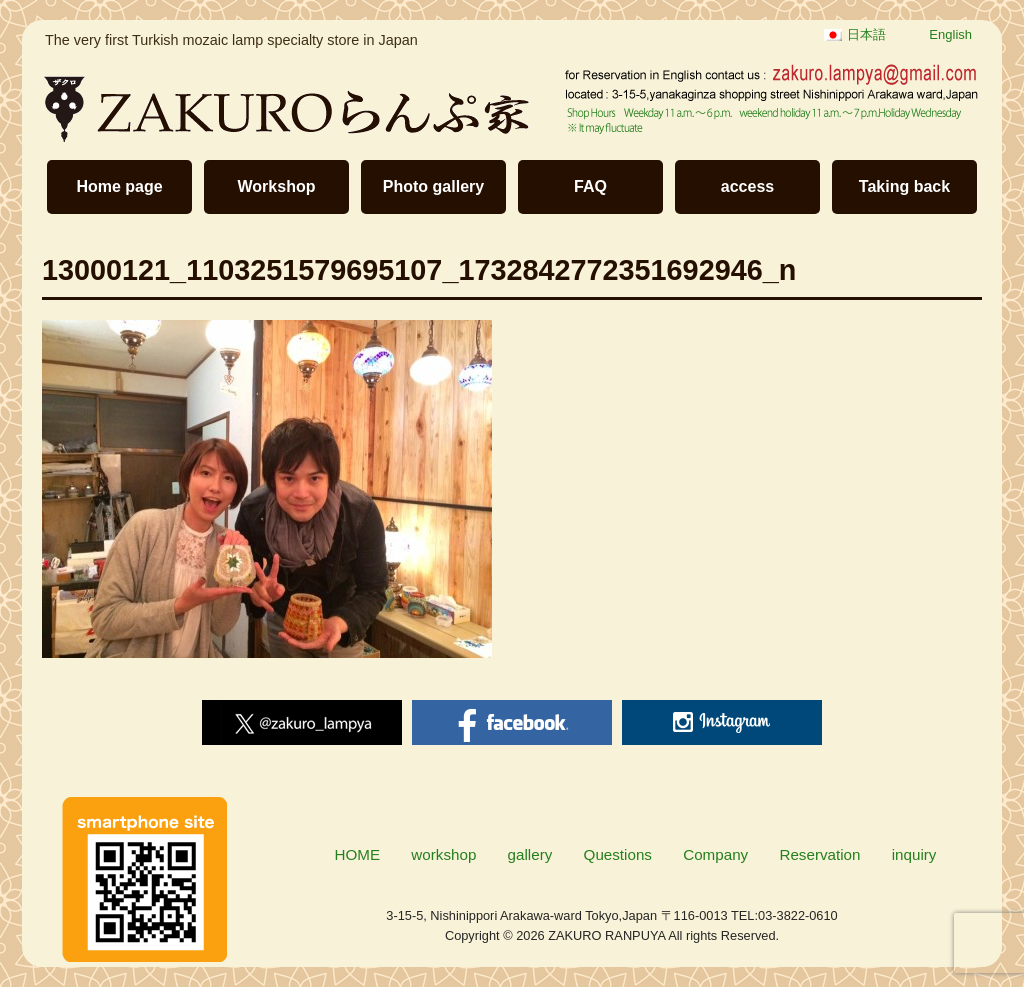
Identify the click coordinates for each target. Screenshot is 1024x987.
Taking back (904, 186)
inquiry (914, 854)
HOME (358, 854)
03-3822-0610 (798, 915)
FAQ (590, 186)
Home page (119, 186)
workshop (443, 854)
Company (715, 854)
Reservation (819, 854)
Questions (618, 854)
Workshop (277, 186)
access (747, 186)
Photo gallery (433, 186)
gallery (530, 854)
